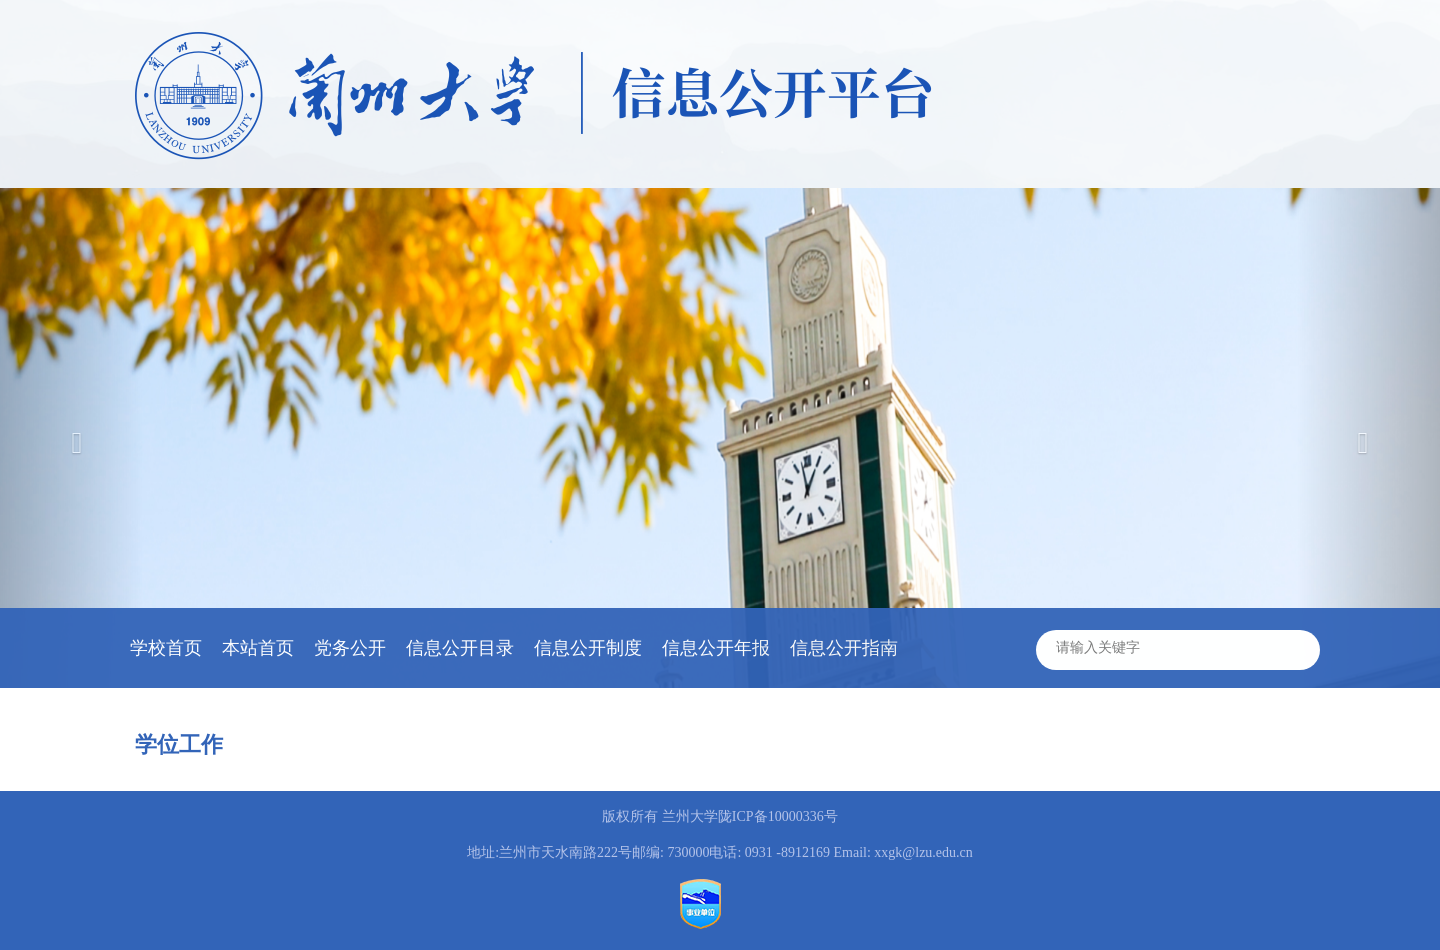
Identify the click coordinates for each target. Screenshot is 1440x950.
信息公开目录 (460, 648)
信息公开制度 (588, 648)
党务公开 (350, 648)
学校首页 (166, 648)
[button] (1368, 438)
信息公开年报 (716, 648)
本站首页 (258, 648)
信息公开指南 (844, 648)
